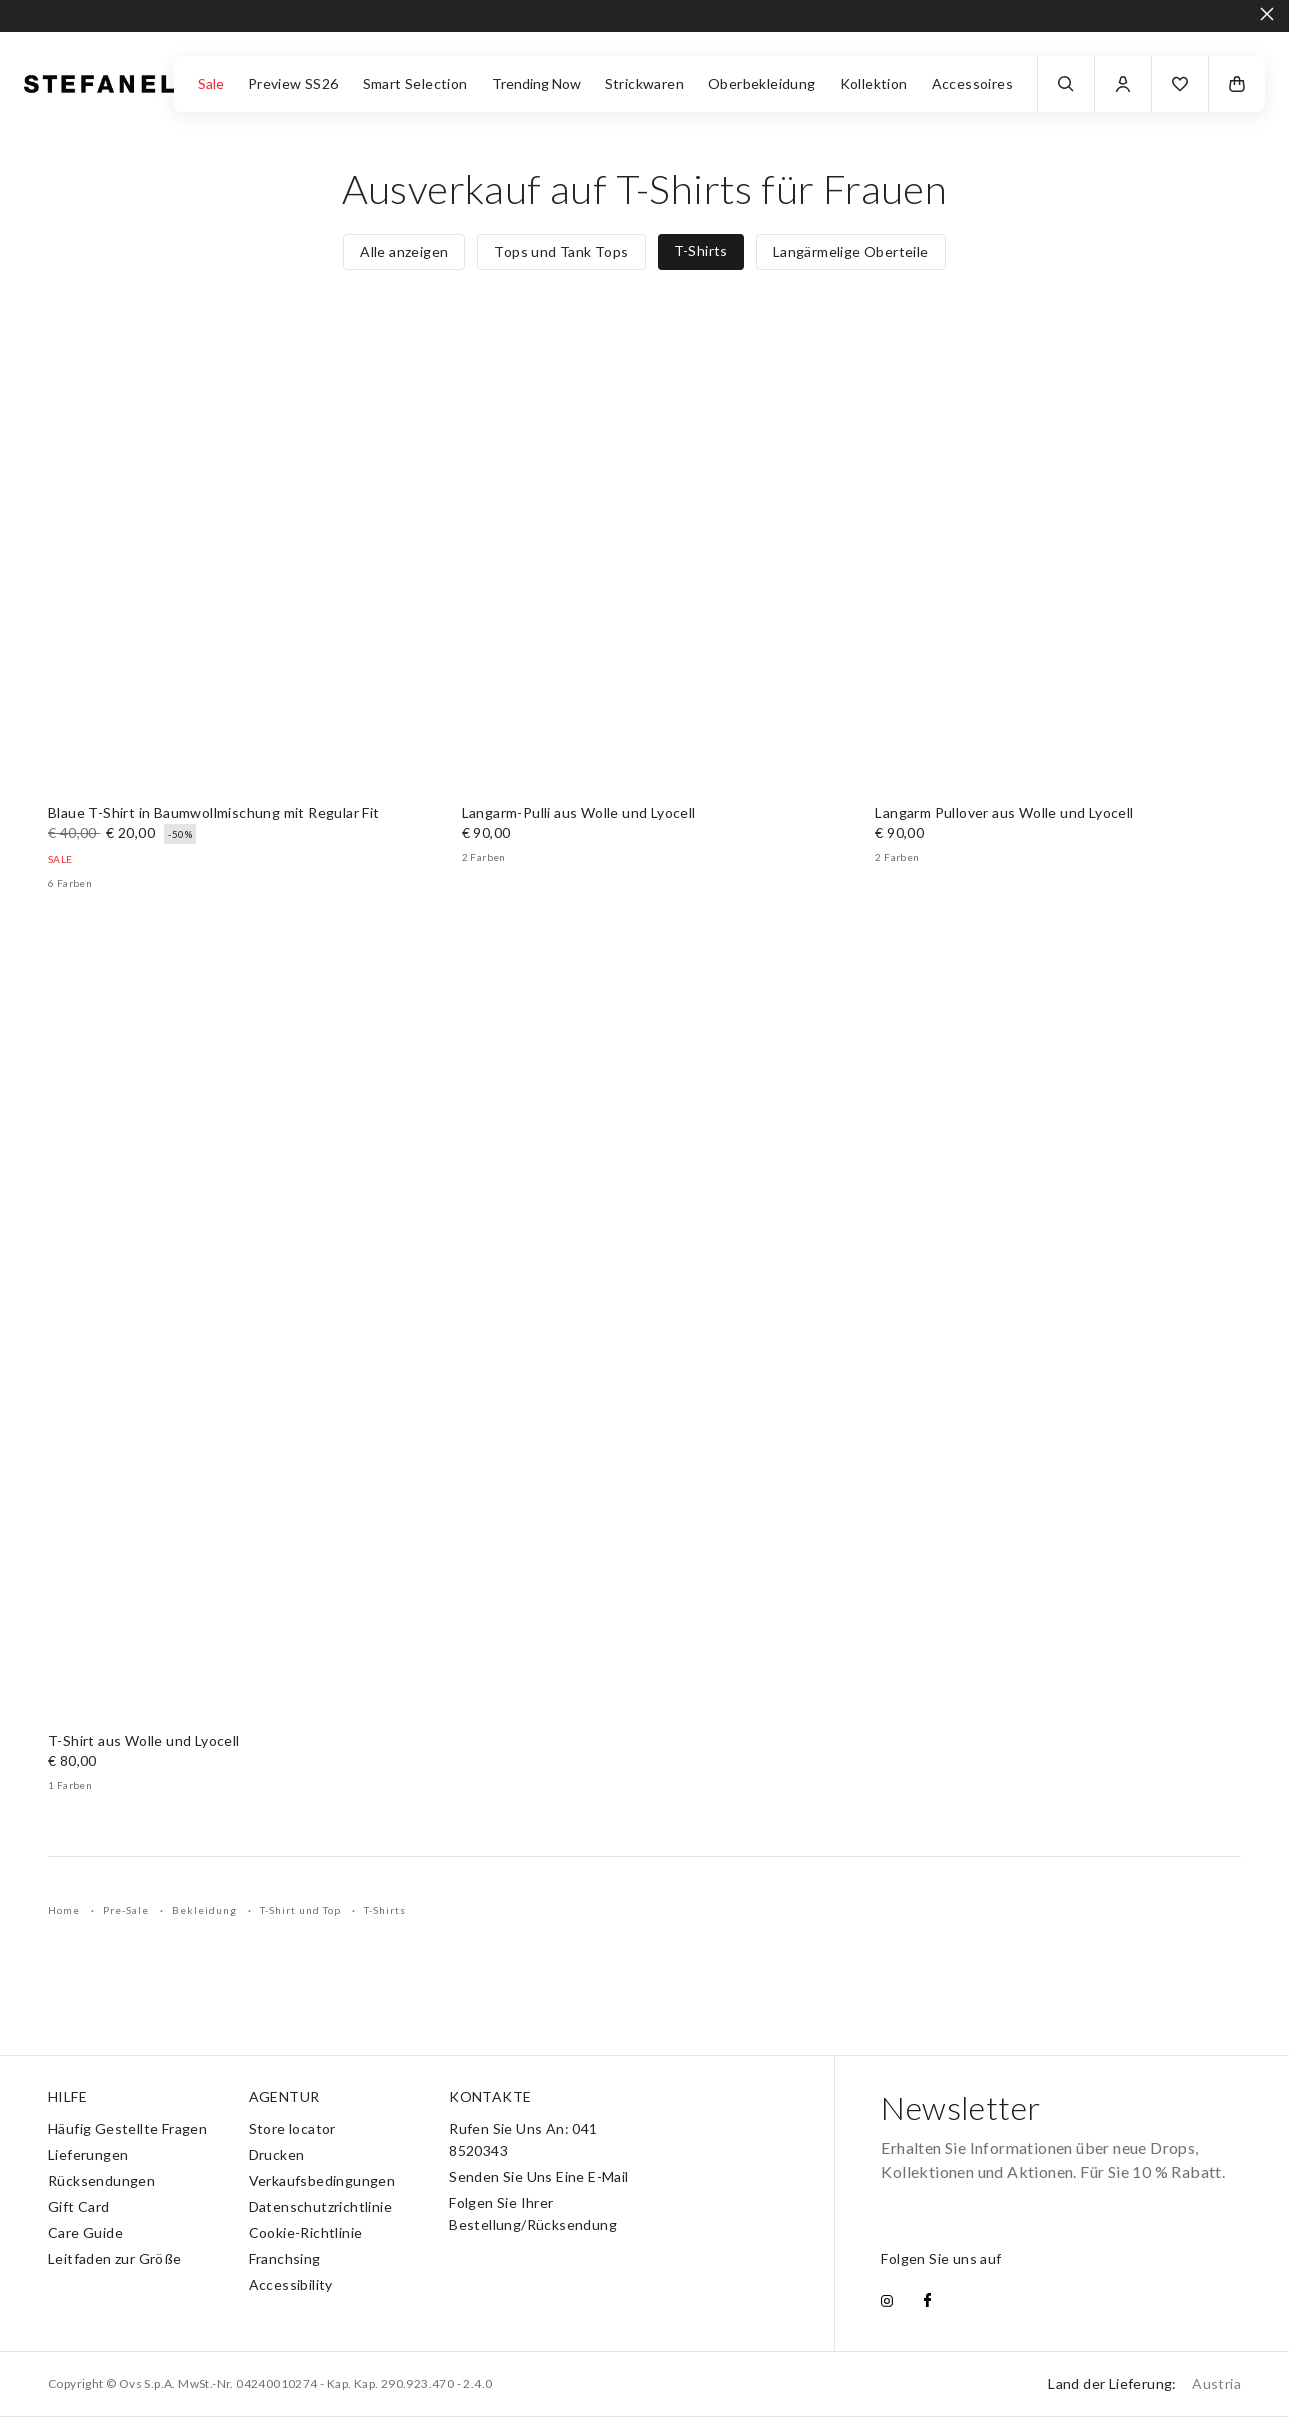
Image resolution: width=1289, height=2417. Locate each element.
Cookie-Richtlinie (306, 2232)
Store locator (292, 2128)
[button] (1180, 84)
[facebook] (927, 2302)
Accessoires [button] (972, 83)
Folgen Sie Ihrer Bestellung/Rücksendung (533, 2213)
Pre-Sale (127, 1910)
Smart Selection (415, 83)
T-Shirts (701, 250)
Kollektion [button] (874, 83)
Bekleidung (206, 1910)
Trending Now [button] (536, 83)
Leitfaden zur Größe (115, 2258)
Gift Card (79, 2206)
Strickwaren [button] (644, 83)
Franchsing (285, 2258)
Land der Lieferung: (1144, 2383)
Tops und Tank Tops (561, 251)
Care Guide (85, 2232)
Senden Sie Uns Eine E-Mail (538, 2176)
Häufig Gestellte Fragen (127, 2128)
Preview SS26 (293, 83)
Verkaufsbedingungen (322, 2180)
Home (65, 1910)
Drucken (277, 2154)
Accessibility (291, 2284)
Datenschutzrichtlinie (320, 2206)
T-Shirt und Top (302, 1910)
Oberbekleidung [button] (762, 83)
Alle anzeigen (404, 251)
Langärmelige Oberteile (851, 251)
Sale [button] (211, 83)
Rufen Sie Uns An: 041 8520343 (523, 2139)
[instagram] (887, 2302)
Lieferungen (88, 2154)
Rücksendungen (101, 2180)
